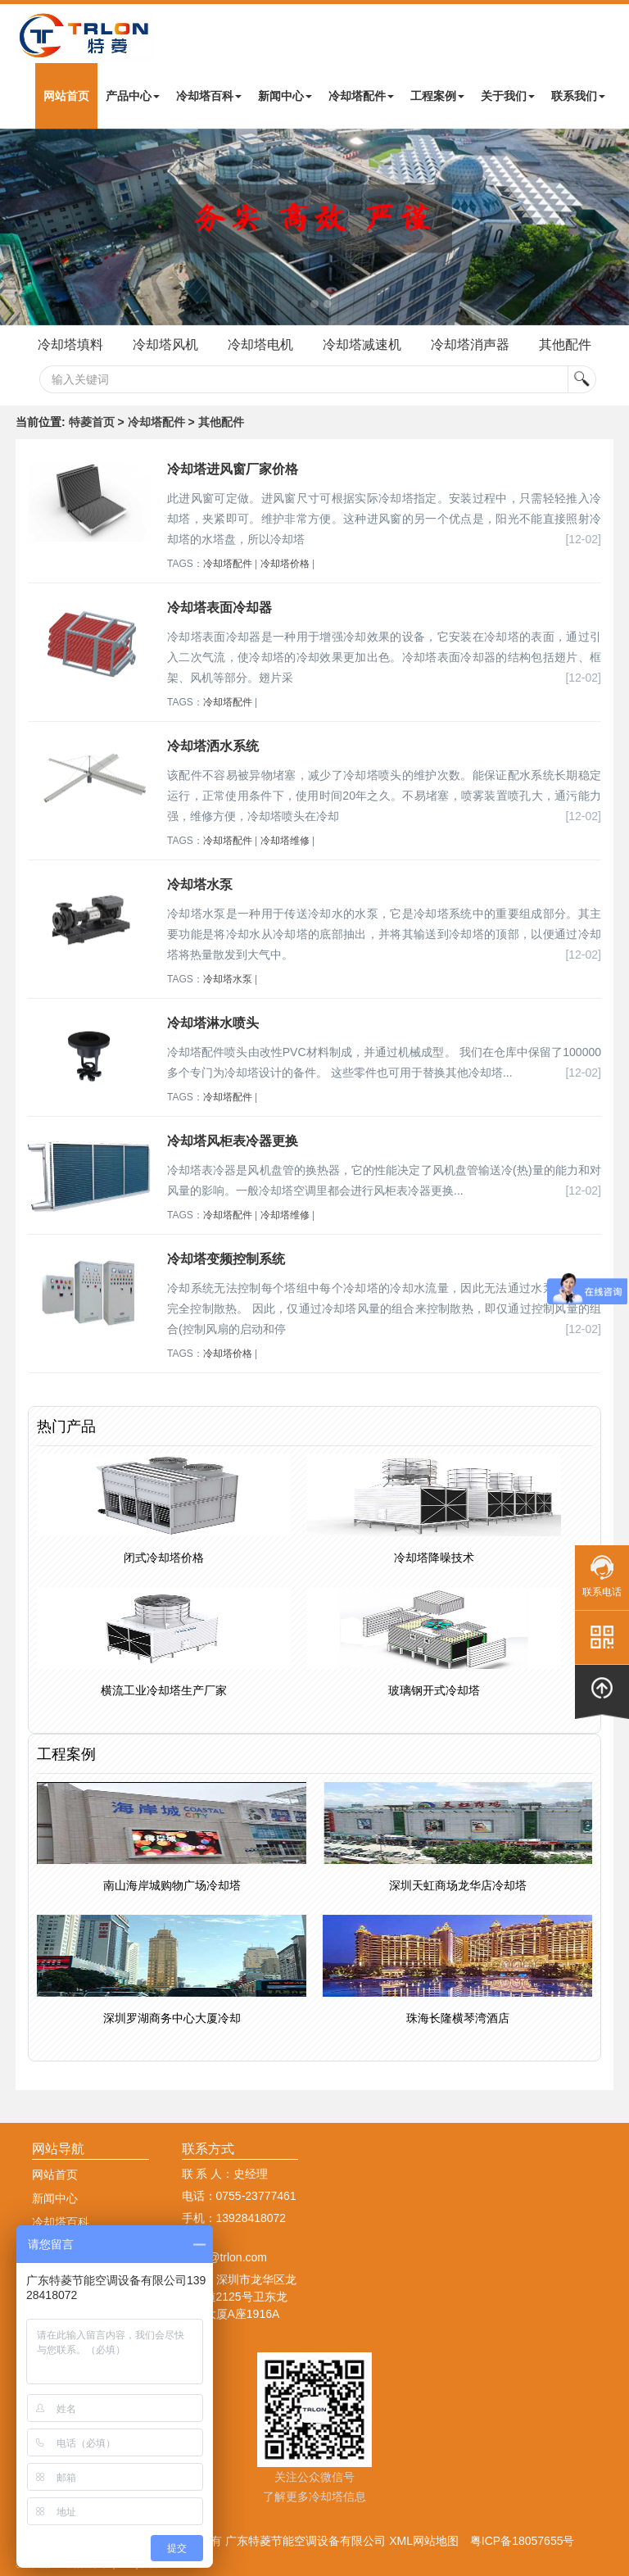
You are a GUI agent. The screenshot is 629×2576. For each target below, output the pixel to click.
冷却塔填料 (70, 344)
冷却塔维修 (285, 840)
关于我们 (508, 95)
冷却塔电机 (260, 344)
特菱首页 (92, 422)
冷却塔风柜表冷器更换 (232, 1141)
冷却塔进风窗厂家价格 (232, 469)
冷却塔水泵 (200, 884)
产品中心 (133, 95)
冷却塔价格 (285, 563)
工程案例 (437, 95)
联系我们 (578, 95)
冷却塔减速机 (362, 344)
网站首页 (66, 95)
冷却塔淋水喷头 (213, 1023)
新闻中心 (285, 95)
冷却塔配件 (361, 95)
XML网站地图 (424, 2540)
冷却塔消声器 (470, 344)
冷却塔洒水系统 (213, 746)
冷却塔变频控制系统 (226, 1259)
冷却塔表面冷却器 (219, 608)
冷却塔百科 (209, 95)
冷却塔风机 (165, 344)
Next (16, 227)
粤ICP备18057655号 (522, 2540)
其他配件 (565, 344)
